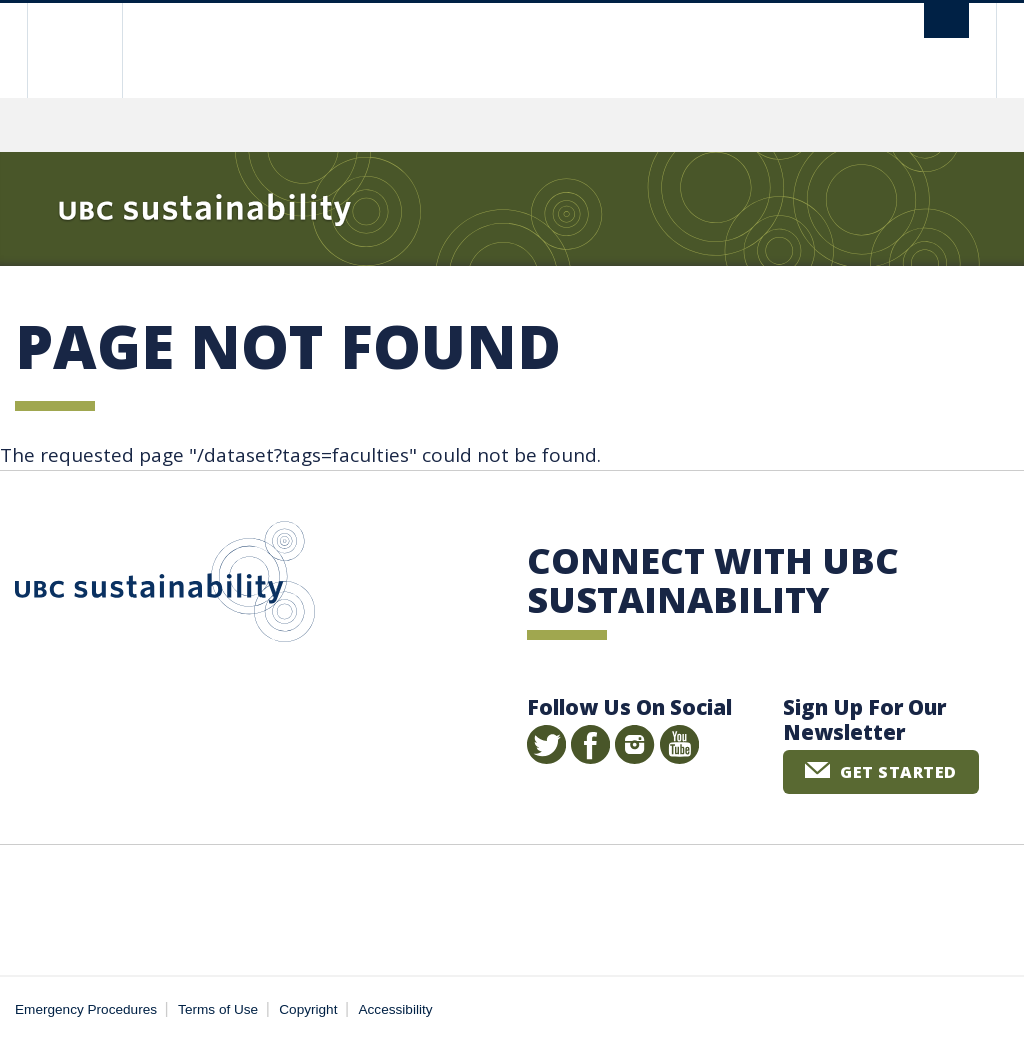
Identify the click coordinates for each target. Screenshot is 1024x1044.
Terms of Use (218, 1009)
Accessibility (396, 1009)
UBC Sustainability (165, 586)
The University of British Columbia (89, 50)
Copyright (308, 1009)
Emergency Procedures (86, 1009)
